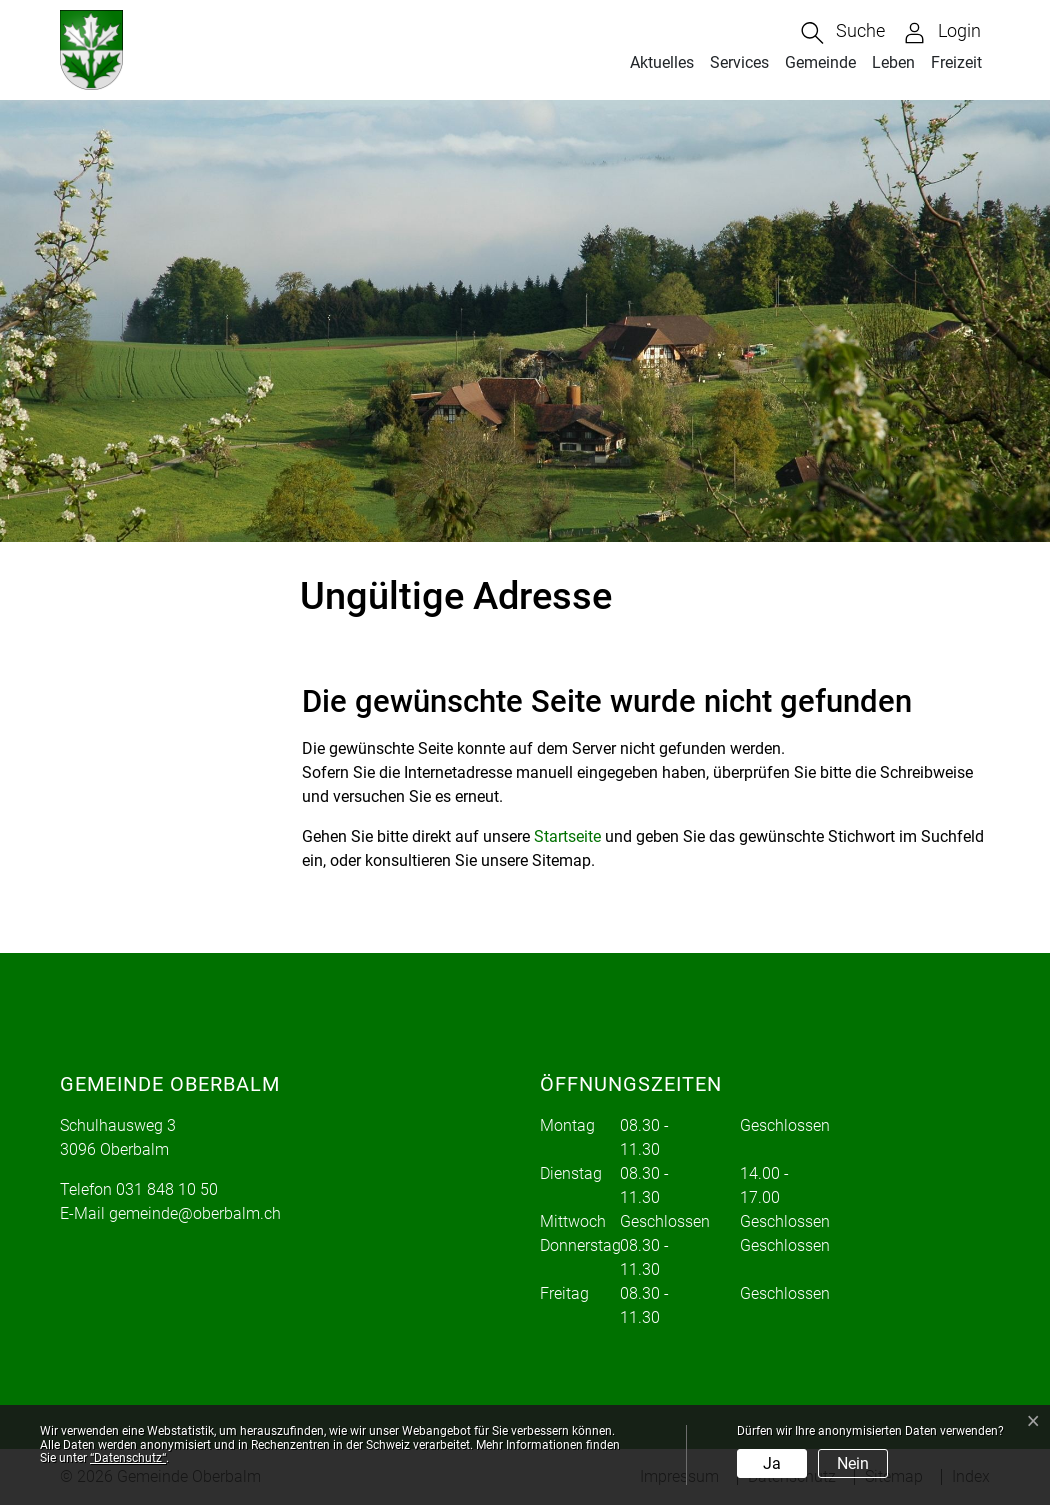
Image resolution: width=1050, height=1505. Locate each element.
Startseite (567, 836)
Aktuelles (662, 62)
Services (739, 62)
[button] (843, 33)
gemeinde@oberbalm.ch (195, 1213)
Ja (772, 1463)
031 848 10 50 (167, 1189)
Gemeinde (820, 62)
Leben (893, 62)
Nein (853, 1463)
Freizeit (956, 62)
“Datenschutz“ (128, 1458)
